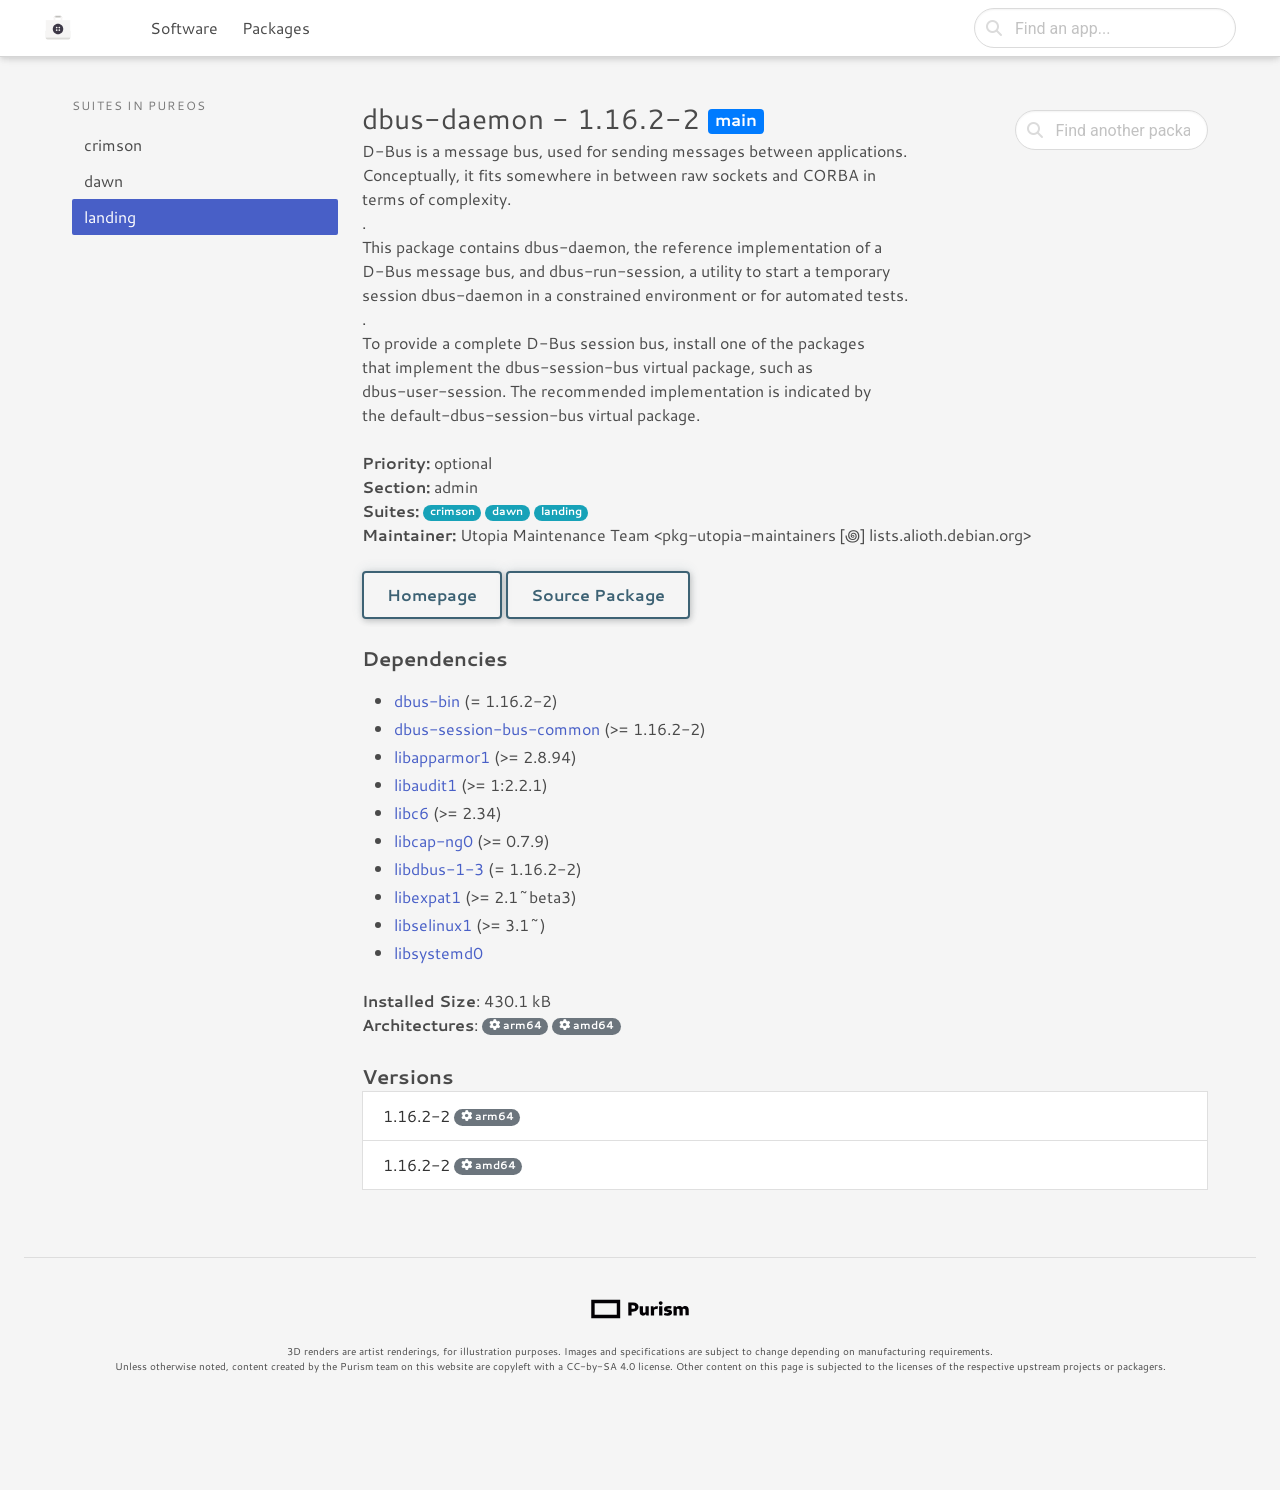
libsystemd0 (438, 952)
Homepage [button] (432, 594)
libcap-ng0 (433, 840)
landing (110, 216)
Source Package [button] (598, 594)
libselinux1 (433, 924)
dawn (103, 180)
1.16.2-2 (451, 1115)
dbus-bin (427, 700)
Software (184, 27)
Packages (276, 27)
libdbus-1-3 (439, 868)
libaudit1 (425, 784)
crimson (113, 144)
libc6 (411, 812)
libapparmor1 (442, 756)
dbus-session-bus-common (497, 728)
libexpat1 (427, 896)
